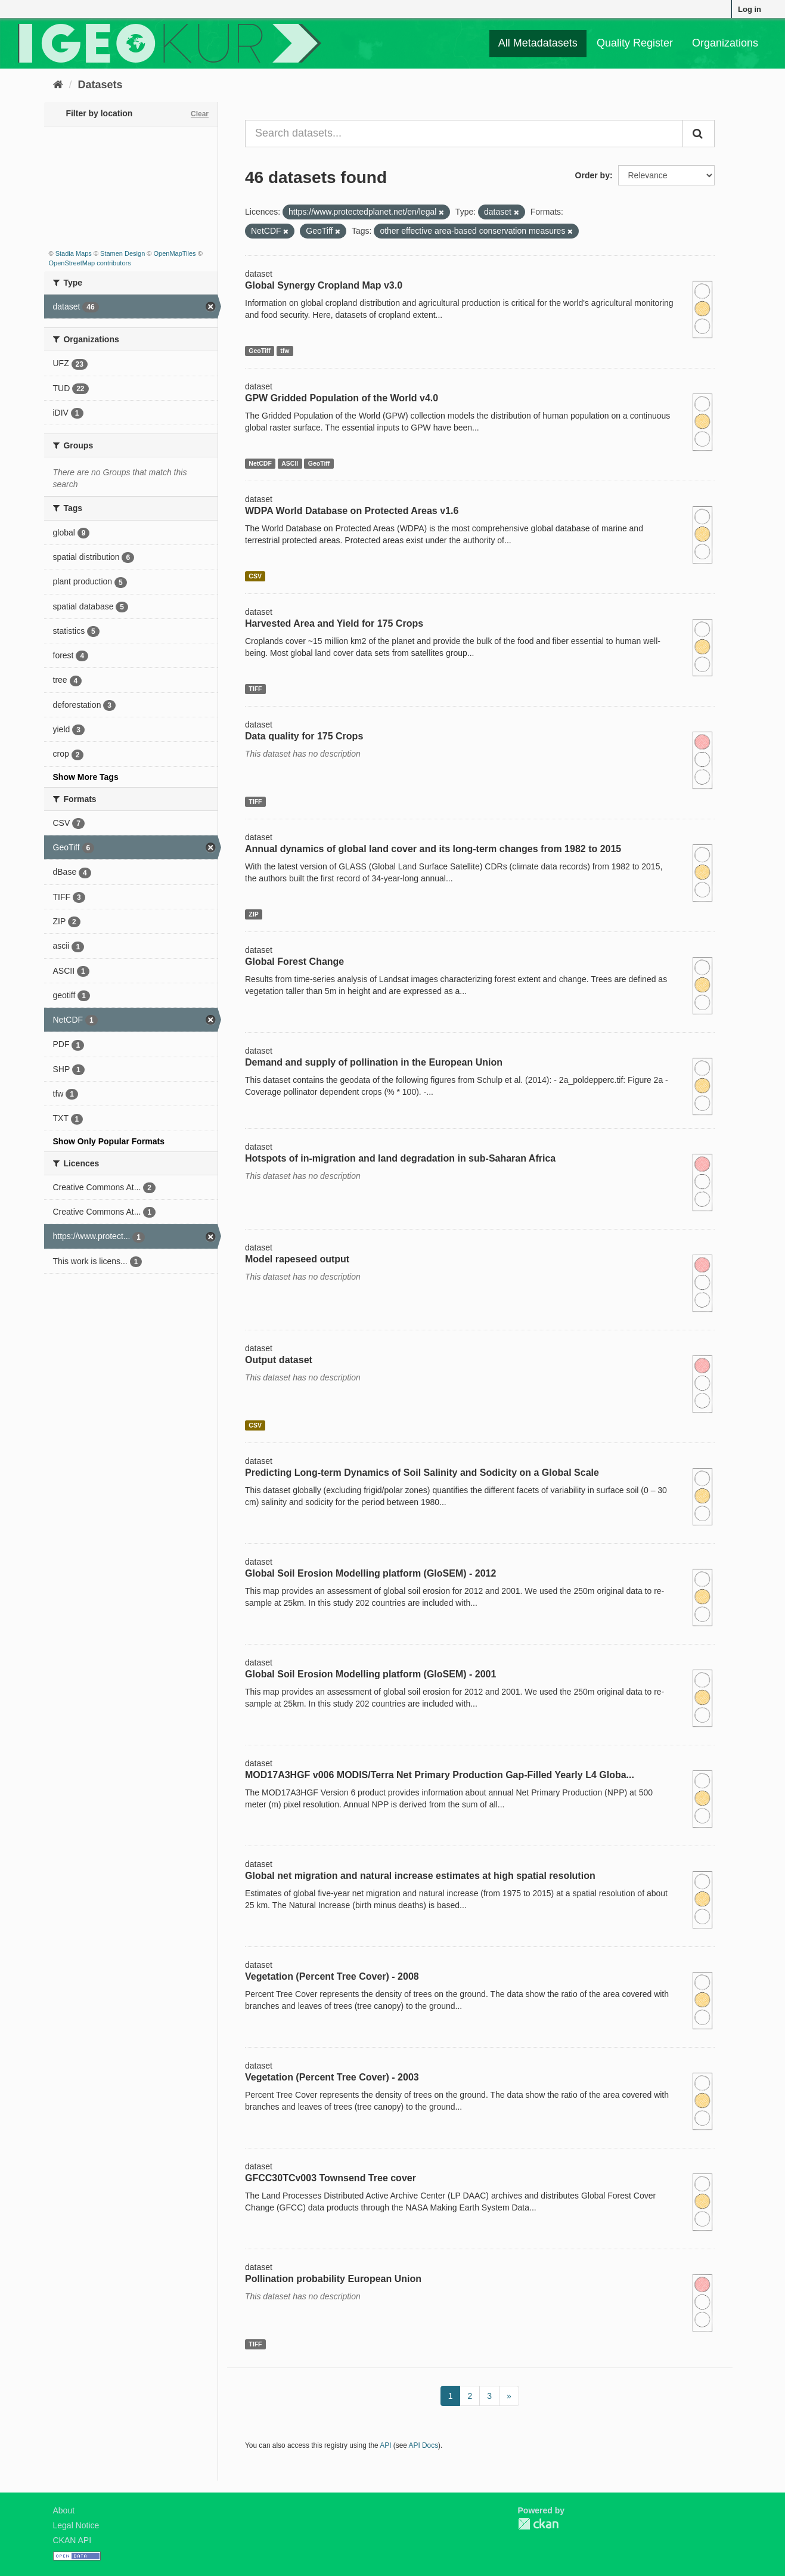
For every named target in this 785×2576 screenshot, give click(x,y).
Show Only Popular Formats (109, 1141)
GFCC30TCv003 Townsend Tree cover (330, 2178)
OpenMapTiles (174, 253)
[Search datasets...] (464, 133)
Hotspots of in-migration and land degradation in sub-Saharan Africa (400, 1158)
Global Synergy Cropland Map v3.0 (323, 285)
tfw (284, 350)
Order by (592, 175)
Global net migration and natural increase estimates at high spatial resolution (420, 1876)
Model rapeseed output (297, 1259)
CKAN (538, 2524)
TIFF (255, 688)
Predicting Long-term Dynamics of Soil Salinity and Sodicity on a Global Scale (422, 1472)
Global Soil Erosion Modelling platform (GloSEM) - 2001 (370, 1674)
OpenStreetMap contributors (90, 263)
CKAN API (72, 2540)
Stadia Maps (73, 253)
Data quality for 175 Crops (304, 736)
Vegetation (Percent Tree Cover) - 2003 (332, 2077)
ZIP (253, 914)
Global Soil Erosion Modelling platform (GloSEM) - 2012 (370, 1573)
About (64, 2510)
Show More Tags (86, 777)
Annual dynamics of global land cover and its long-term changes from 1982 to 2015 (433, 849)
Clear (200, 114)
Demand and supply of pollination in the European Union (373, 1062)
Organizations (725, 43)
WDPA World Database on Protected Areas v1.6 (351, 511)
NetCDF (260, 463)
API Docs (424, 2445)
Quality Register (635, 43)
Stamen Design (122, 253)
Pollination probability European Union (333, 2279)
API (385, 2445)
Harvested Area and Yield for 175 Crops (334, 623)
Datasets (100, 85)
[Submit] (698, 133)
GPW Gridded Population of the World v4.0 (341, 398)
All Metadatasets (538, 43)
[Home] (58, 85)
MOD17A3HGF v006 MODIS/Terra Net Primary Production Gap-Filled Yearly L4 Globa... (439, 1775)
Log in (749, 9)
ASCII (289, 463)
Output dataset (278, 1360)
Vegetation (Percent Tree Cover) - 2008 (332, 1976)
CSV (255, 576)
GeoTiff (260, 350)
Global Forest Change (294, 961)
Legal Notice (76, 2525)
